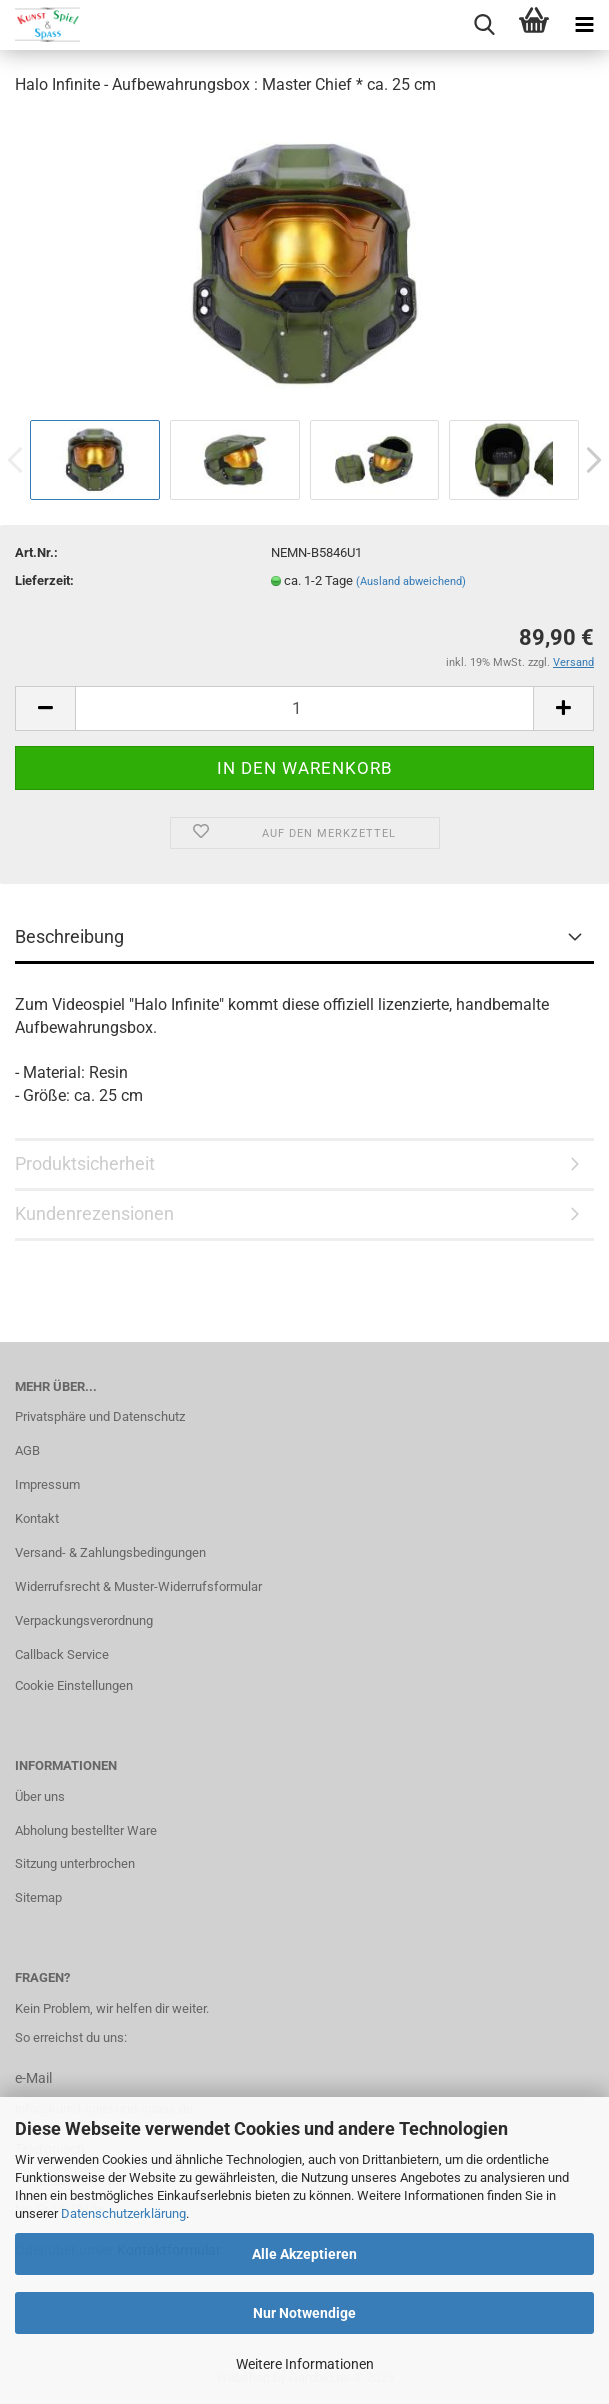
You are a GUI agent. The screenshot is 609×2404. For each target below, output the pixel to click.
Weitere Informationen (305, 2364)
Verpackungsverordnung (84, 1620)
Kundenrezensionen (94, 1213)
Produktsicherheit (85, 1163)
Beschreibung (69, 936)
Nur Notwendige (304, 2313)
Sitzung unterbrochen (75, 1863)
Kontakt (37, 1518)
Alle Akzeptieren (304, 2254)
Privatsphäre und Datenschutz (100, 1416)
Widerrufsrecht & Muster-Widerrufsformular (138, 1586)
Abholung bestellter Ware (86, 1830)
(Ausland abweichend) (411, 581)
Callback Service (62, 1654)
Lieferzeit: (44, 580)
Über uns (40, 1796)
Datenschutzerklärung (123, 2213)
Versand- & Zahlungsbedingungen (110, 1552)
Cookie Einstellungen (74, 1685)
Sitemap (38, 1897)
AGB (27, 1450)
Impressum (47, 1484)
